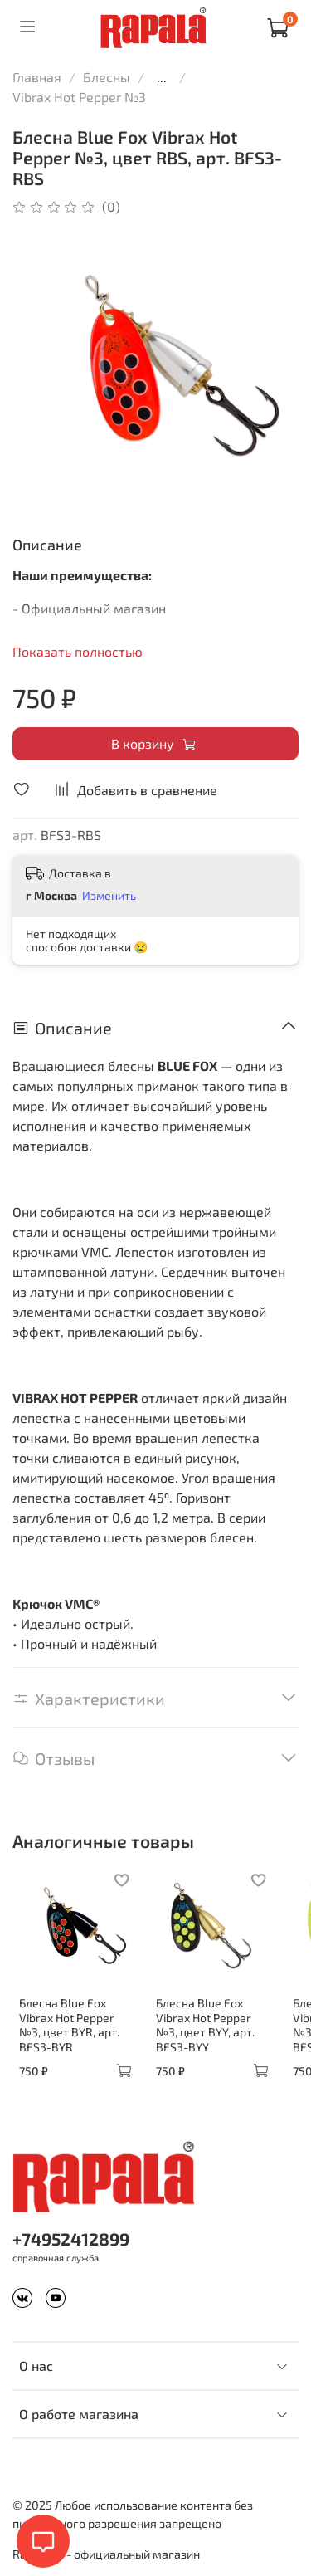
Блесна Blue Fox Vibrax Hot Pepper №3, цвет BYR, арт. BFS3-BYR (69, 2025)
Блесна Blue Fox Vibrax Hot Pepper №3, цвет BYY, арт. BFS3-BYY (205, 2025)
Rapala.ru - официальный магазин (106, 2554)
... (162, 77)
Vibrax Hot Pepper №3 (79, 97)
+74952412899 (70, 2238)
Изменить (109, 895)
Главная (36, 77)
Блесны (106, 77)
